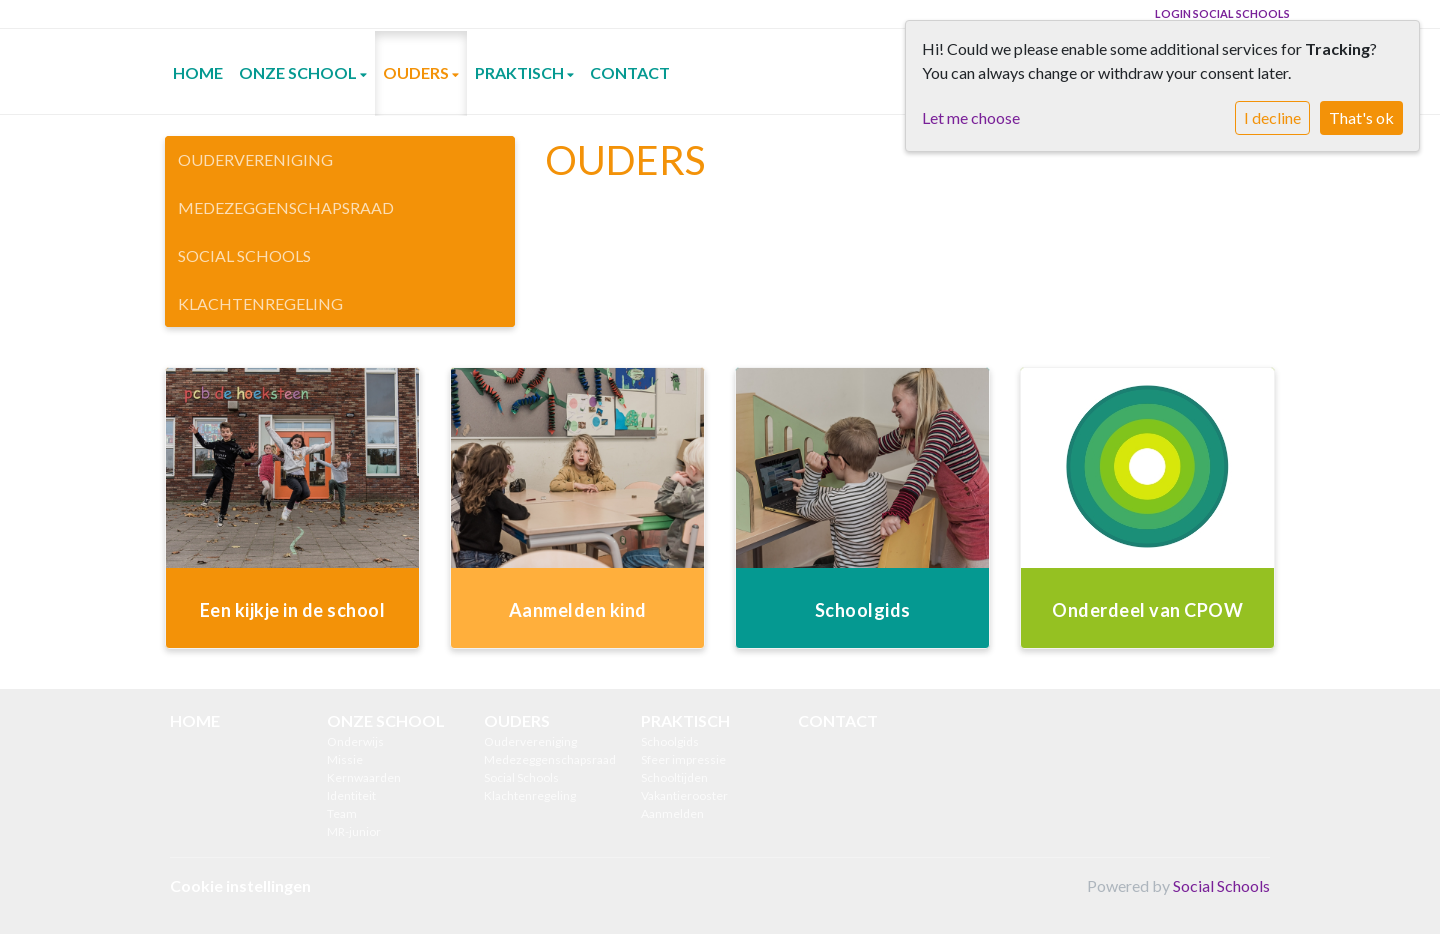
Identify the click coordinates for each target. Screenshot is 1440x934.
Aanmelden (672, 813)
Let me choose (971, 117)
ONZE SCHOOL (299, 72)
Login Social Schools (1222, 13)
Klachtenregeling (260, 303)
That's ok (1361, 117)
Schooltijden (674, 777)
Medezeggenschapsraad (286, 207)
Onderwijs (355, 741)
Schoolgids (670, 741)
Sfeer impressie (683, 759)
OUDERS (417, 72)
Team (342, 813)
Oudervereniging (255, 159)
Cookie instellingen (240, 885)
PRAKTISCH (521, 72)
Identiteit (351, 795)
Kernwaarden (364, 777)
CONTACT (630, 72)
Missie (345, 759)
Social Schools (244, 255)
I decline (1272, 117)
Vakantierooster (684, 795)
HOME (198, 72)
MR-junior (354, 831)
